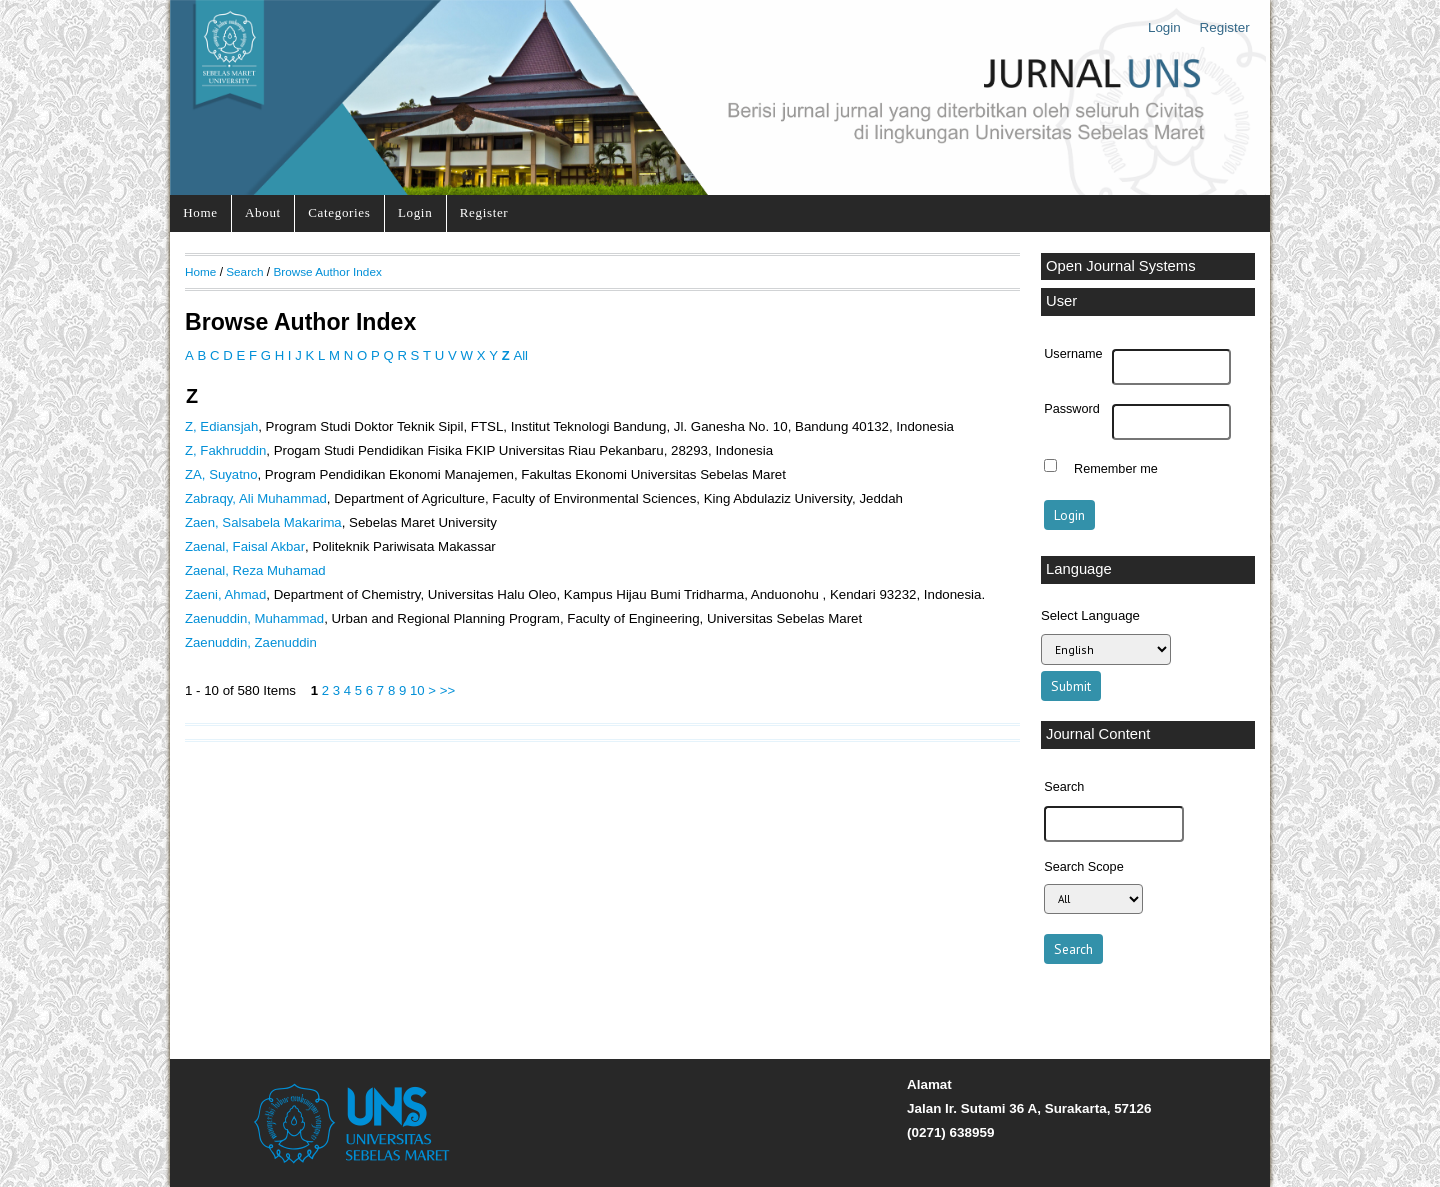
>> (447, 690)
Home (200, 212)
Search (244, 271)
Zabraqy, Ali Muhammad (256, 498)
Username (1073, 354)
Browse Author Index (327, 271)
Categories (339, 212)
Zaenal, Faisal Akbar (245, 546)
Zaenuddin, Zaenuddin (251, 642)
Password (1072, 409)
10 (417, 690)
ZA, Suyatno (221, 474)
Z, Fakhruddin (225, 450)
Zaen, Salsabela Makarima (263, 522)
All (520, 355)
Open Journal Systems (1121, 266)
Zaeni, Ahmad (225, 594)
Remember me (1116, 468)
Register (1225, 27)
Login (1164, 27)
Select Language (1090, 615)
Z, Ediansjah (221, 426)
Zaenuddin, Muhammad (254, 618)
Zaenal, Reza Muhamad (255, 570)
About (263, 212)
